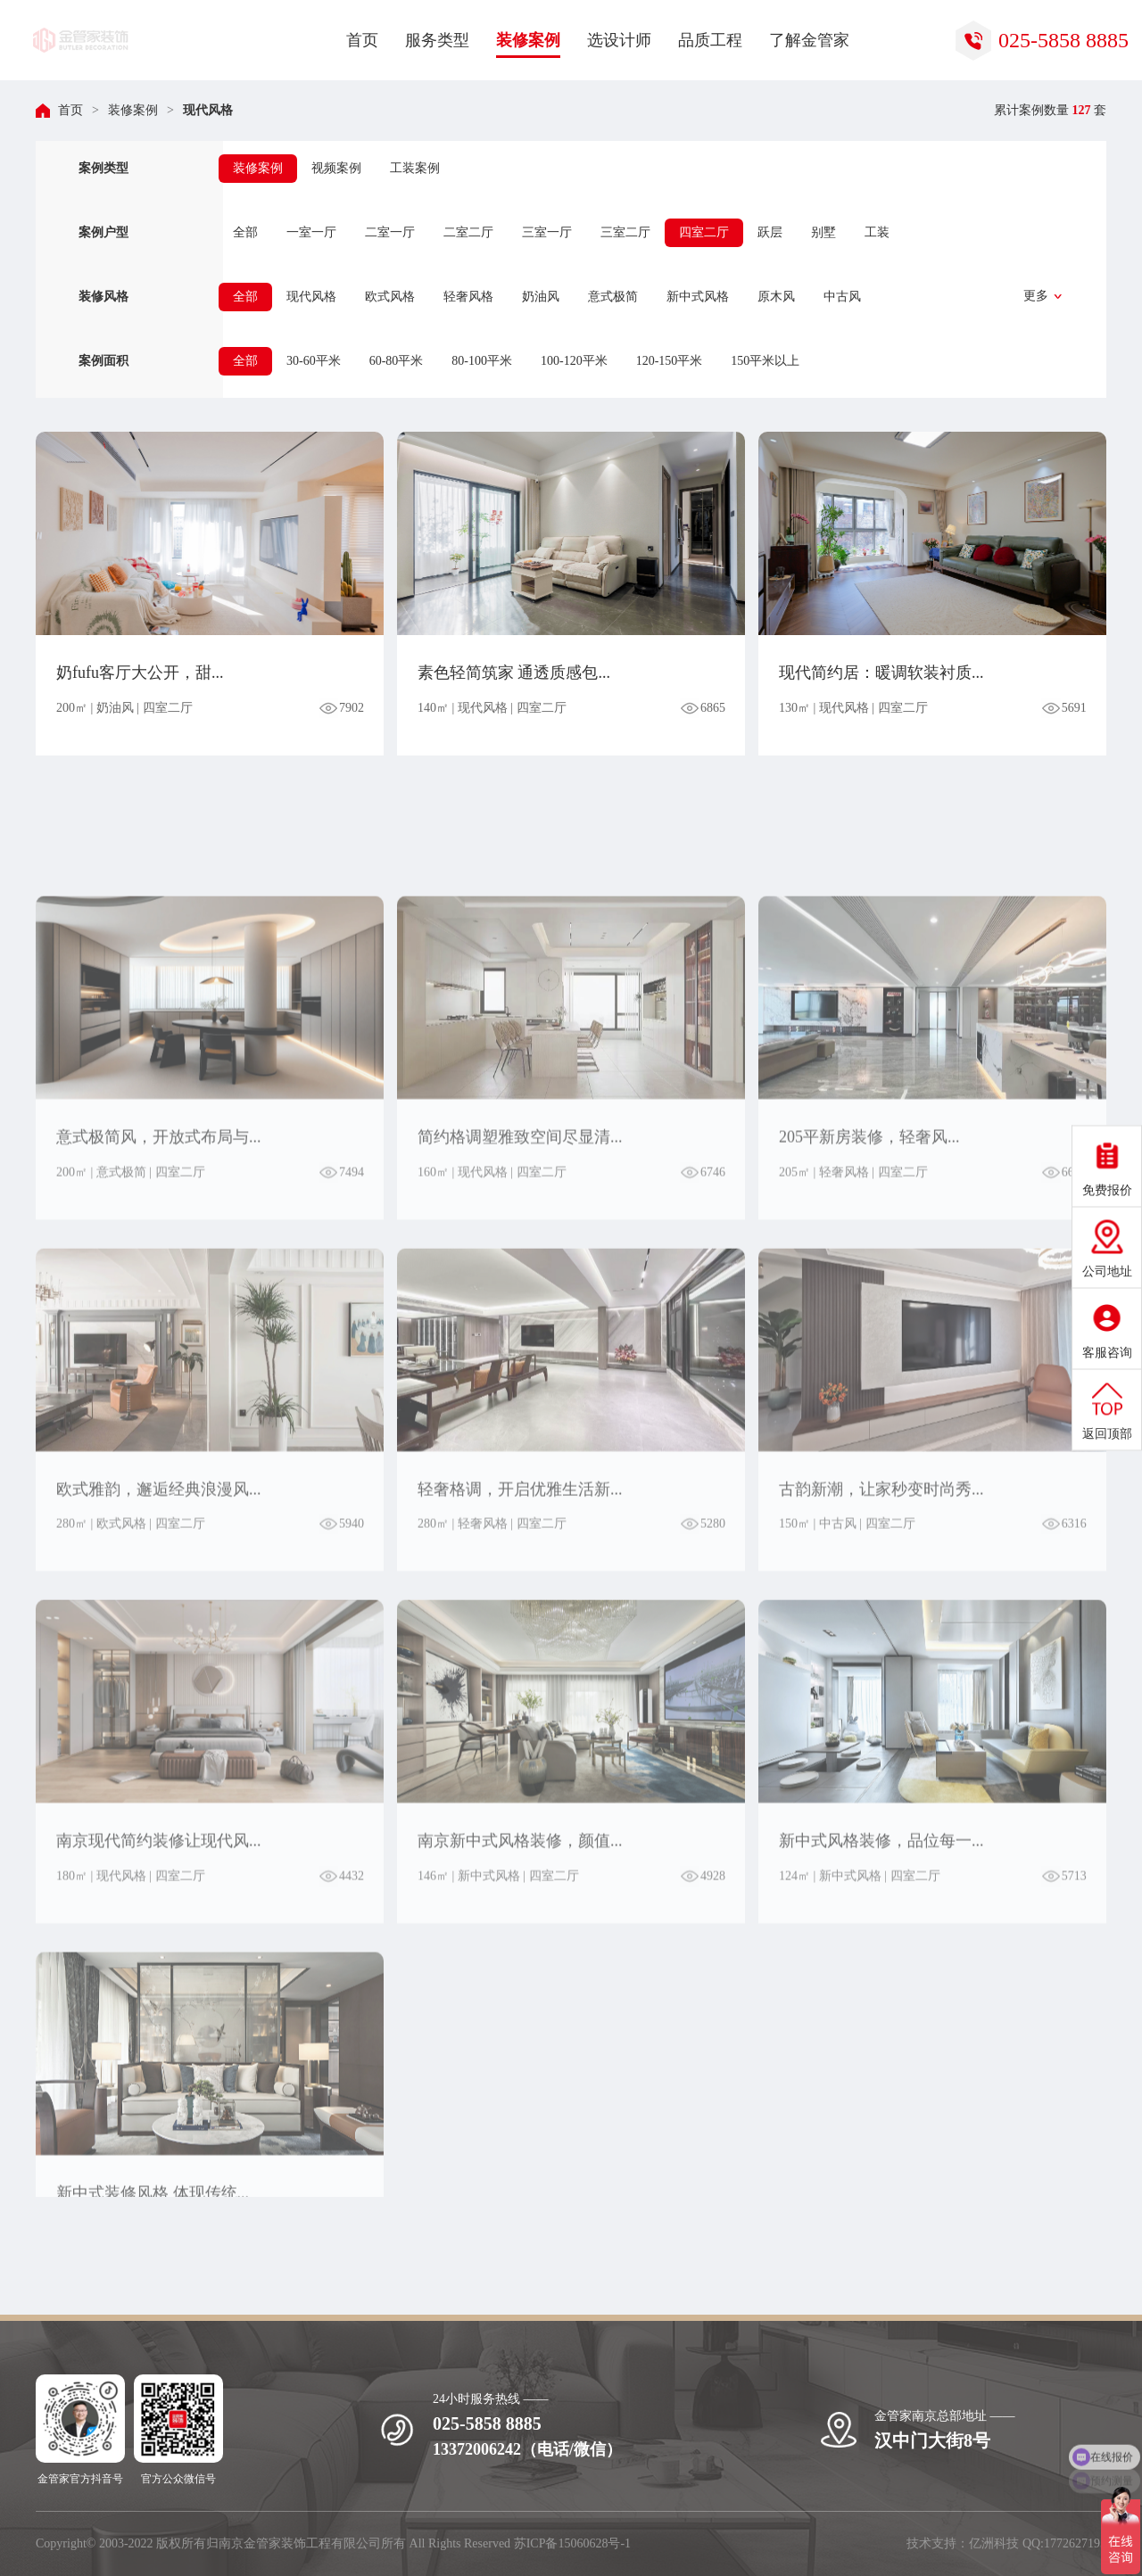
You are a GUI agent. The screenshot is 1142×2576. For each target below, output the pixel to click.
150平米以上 (765, 360)
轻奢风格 (468, 296)
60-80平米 (396, 360)
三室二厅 (625, 232)
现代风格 (208, 110)
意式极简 (613, 296)
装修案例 (133, 110)
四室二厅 (704, 232)
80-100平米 (481, 360)
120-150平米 (669, 360)
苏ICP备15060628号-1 (572, 2543)
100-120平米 (574, 360)
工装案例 (415, 168)
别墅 (823, 232)
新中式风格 (697, 296)
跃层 (769, 232)
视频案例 (336, 168)
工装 (877, 232)
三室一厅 (547, 232)
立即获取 (1019, 2356)
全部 (245, 232)
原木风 (776, 296)
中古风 (842, 296)
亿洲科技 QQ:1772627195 (1037, 2543)
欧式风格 (390, 296)
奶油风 (540, 296)
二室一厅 (390, 232)
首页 (70, 110)
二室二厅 (468, 232)
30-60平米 (313, 360)
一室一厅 (311, 232)
